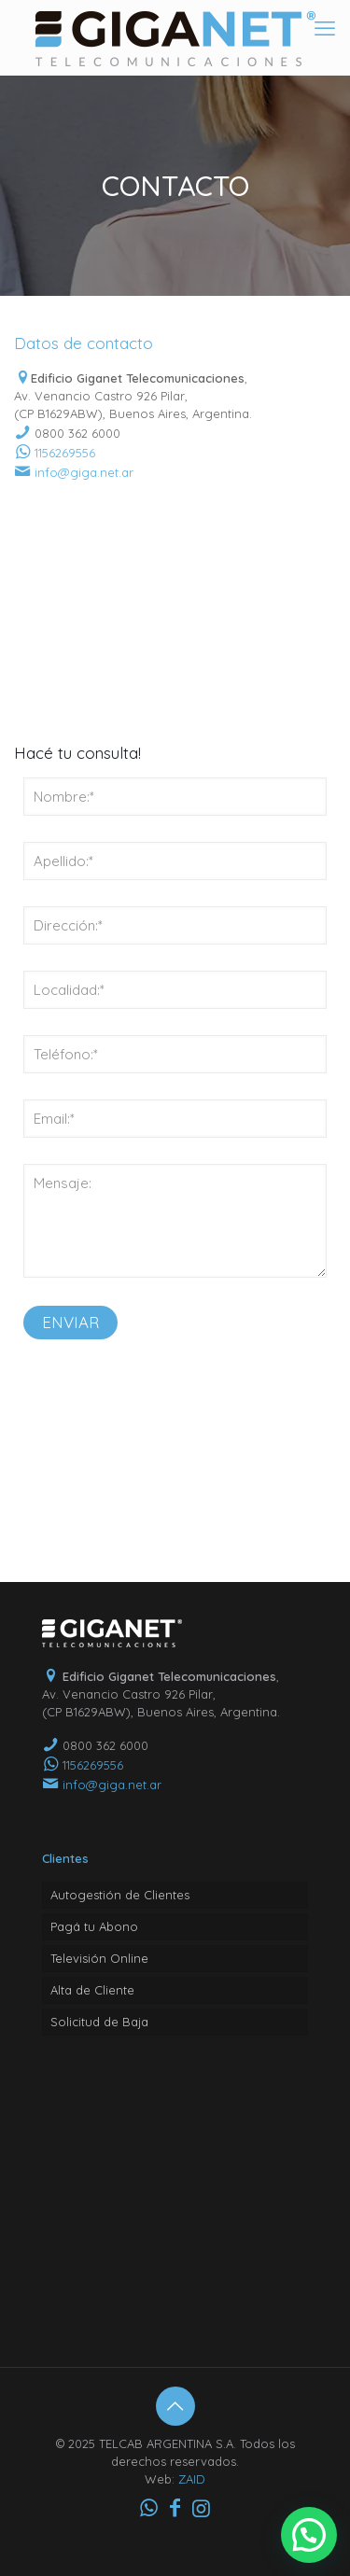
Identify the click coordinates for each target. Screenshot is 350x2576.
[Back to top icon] (175, 2406)
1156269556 (65, 452)
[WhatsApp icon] (149, 2508)
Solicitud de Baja (99, 2021)
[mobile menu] (325, 28)
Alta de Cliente (92, 1989)
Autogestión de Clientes (119, 1894)
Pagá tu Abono (94, 1926)
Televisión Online (99, 1958)
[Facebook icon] (175, 2508)
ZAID (191, 2478)
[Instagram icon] (201, 2508)
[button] (309, 2535)
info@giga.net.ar (84, 472)
